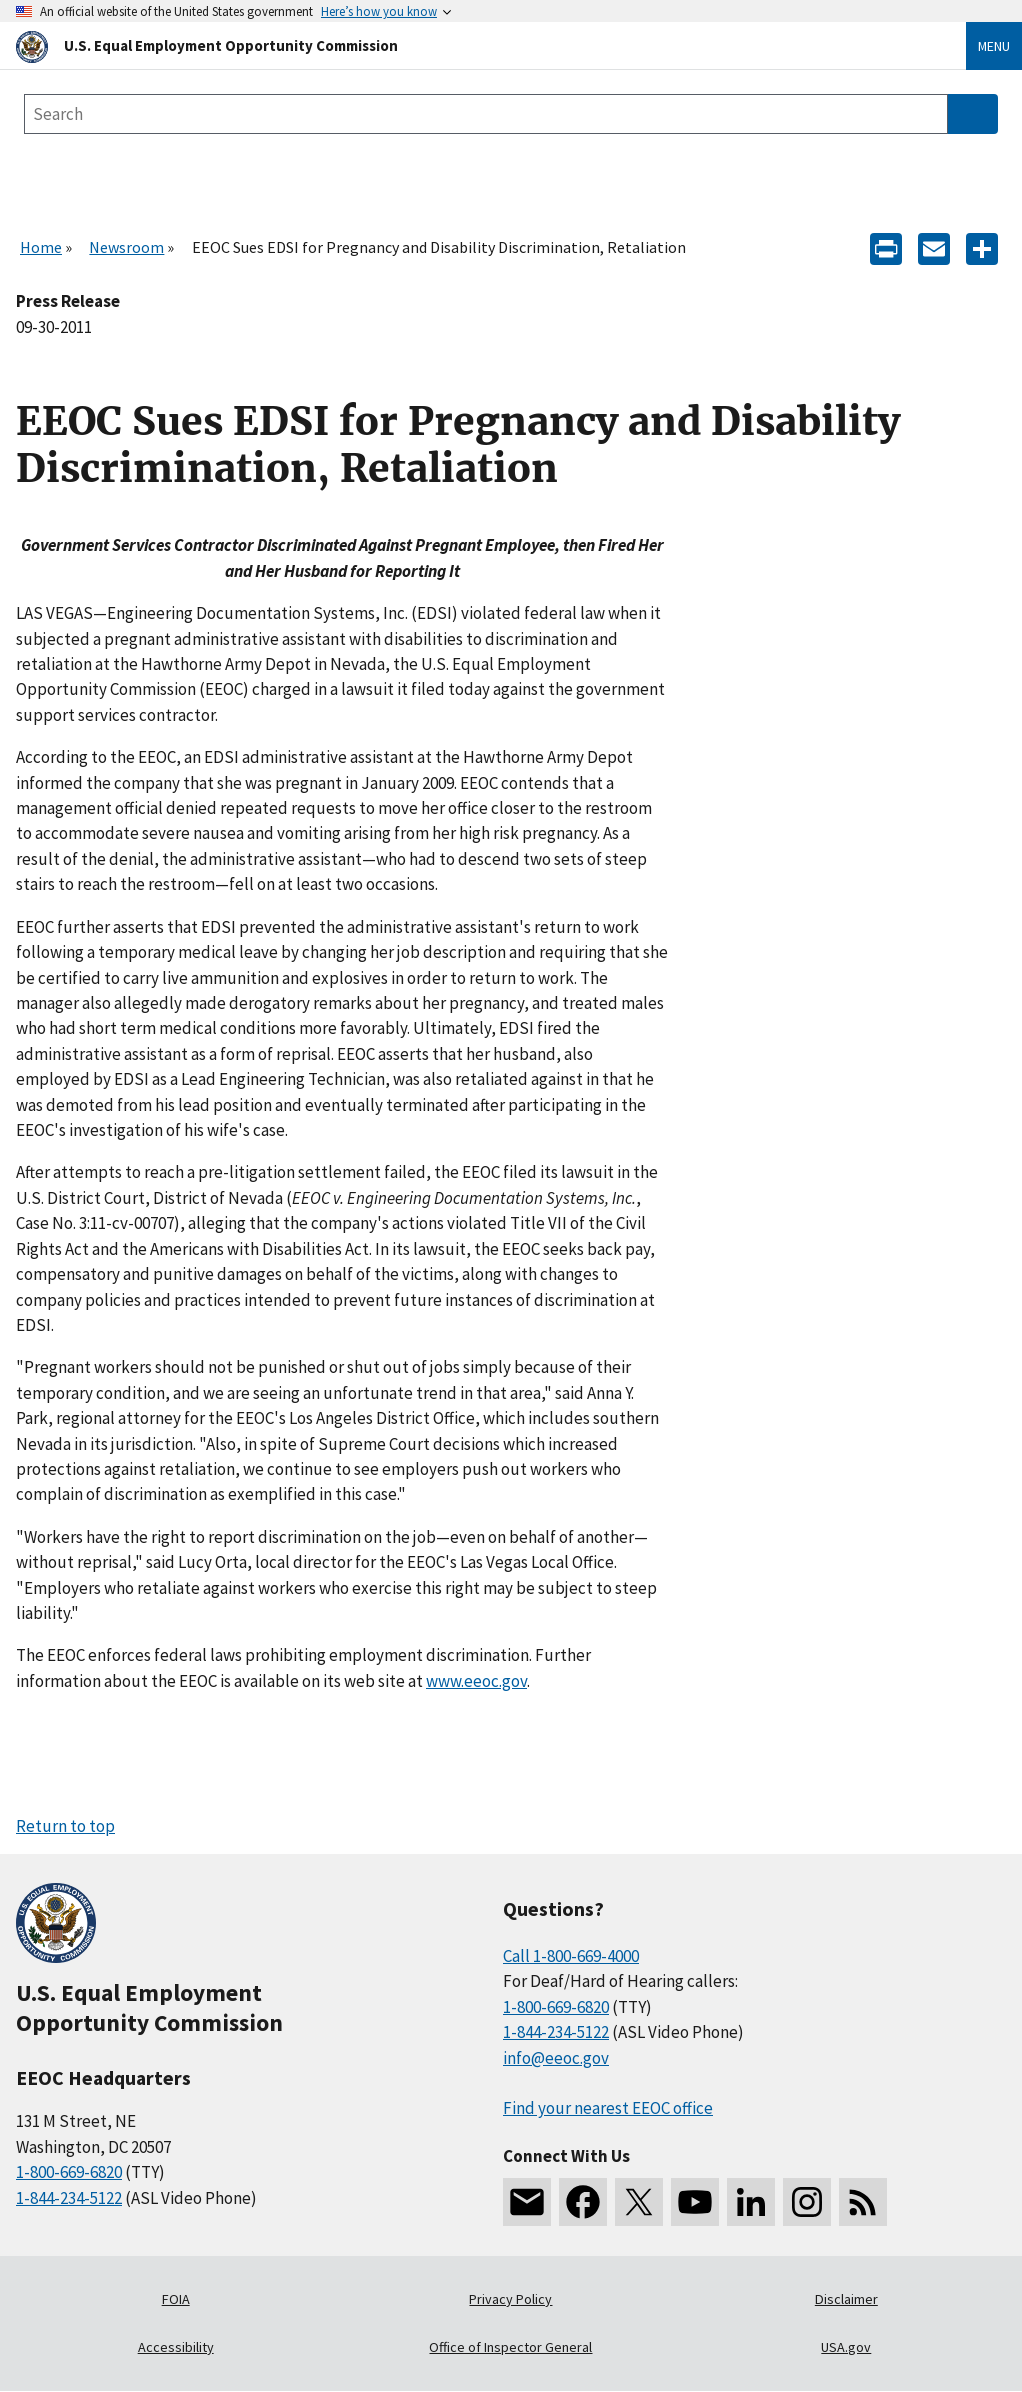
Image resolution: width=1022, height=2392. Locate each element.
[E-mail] (934, 247)
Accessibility (176, 2347)
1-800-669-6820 (69, 2172)
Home (41, 247)
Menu (994, 46)
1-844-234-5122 (69, 2198)
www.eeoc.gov (476, 1681)
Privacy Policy (510, 2299)
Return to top (65, 1826)
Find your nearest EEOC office (608, 2108)
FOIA (176, 2299)
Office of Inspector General (510, 2347)
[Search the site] (486, 114)
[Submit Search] (973, 114)
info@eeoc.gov (556, 2058)
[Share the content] (982, 247)
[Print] (886, 247)
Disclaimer (846, 2299)
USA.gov (846, 2347)
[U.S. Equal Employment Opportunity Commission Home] (467, 45)
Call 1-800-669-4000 (571, 1956)
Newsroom (126, 247)
